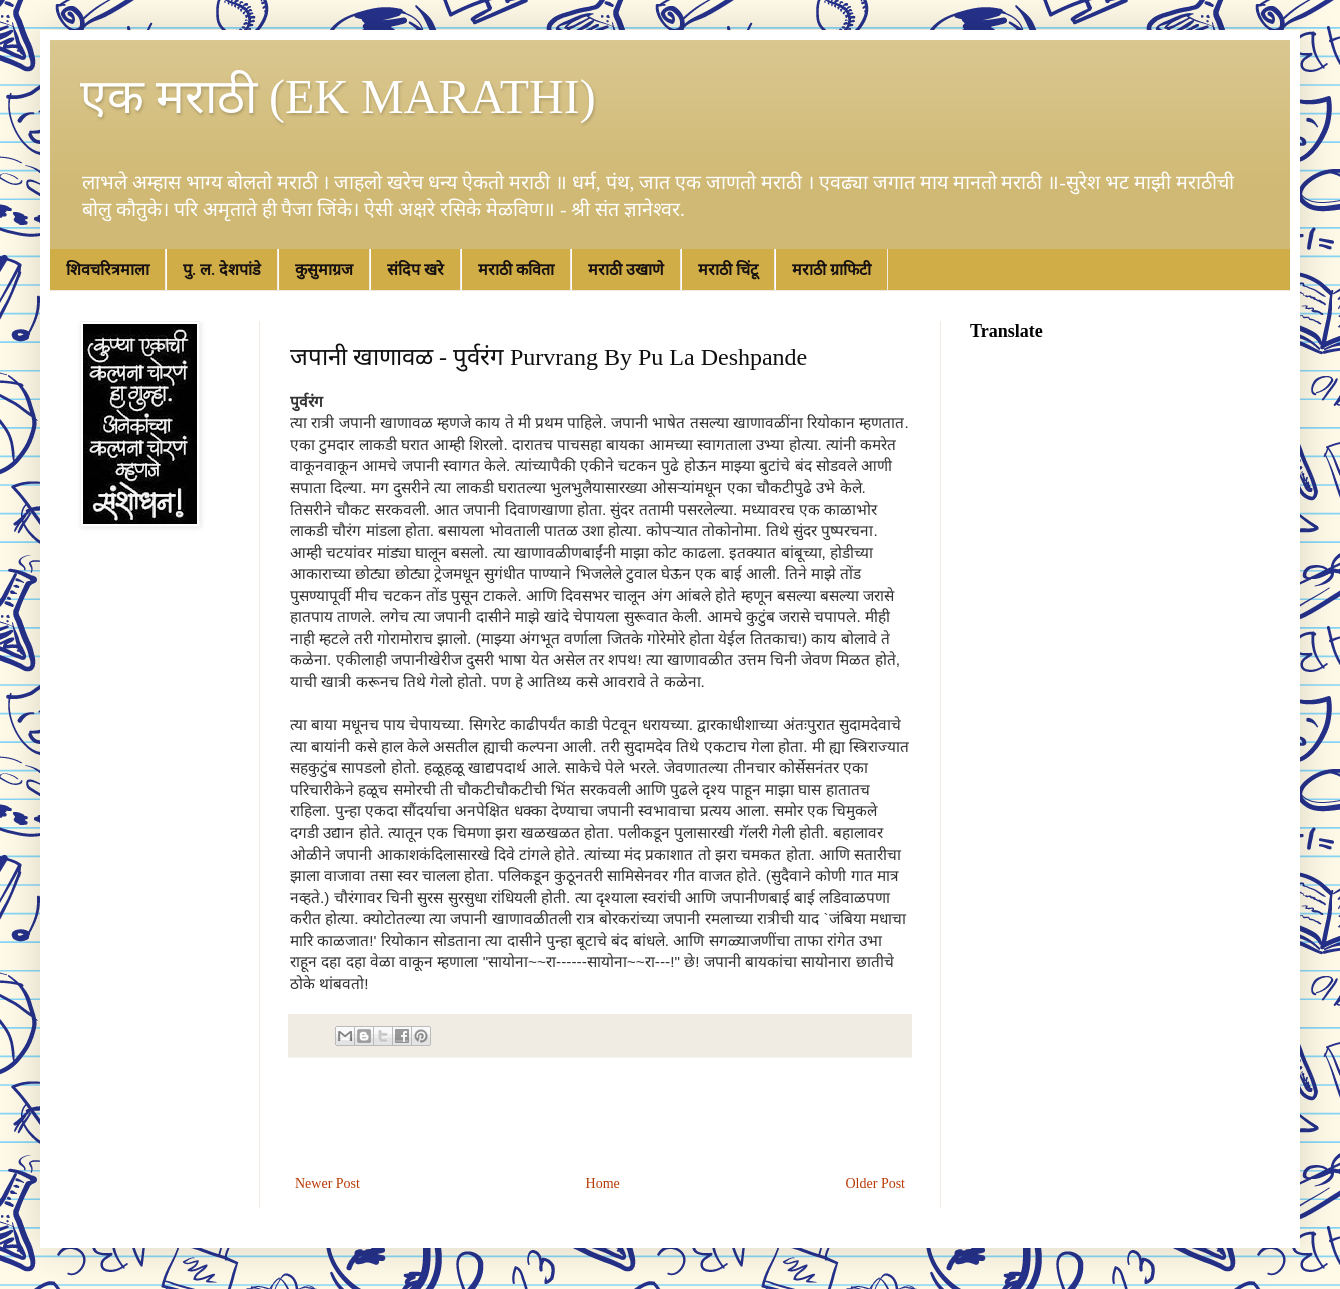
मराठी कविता (516, 270)
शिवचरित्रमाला (107, 270)
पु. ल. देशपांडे (222, 270)
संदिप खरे (415, 270)
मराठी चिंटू (728, 270)
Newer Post (327, 1183)
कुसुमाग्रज (324, 270)
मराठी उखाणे (626, 270)
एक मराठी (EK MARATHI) (338, 96)
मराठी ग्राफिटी (831, 270)
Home (603, 1183)
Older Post (876, 1183)
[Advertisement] (600, 1116)
